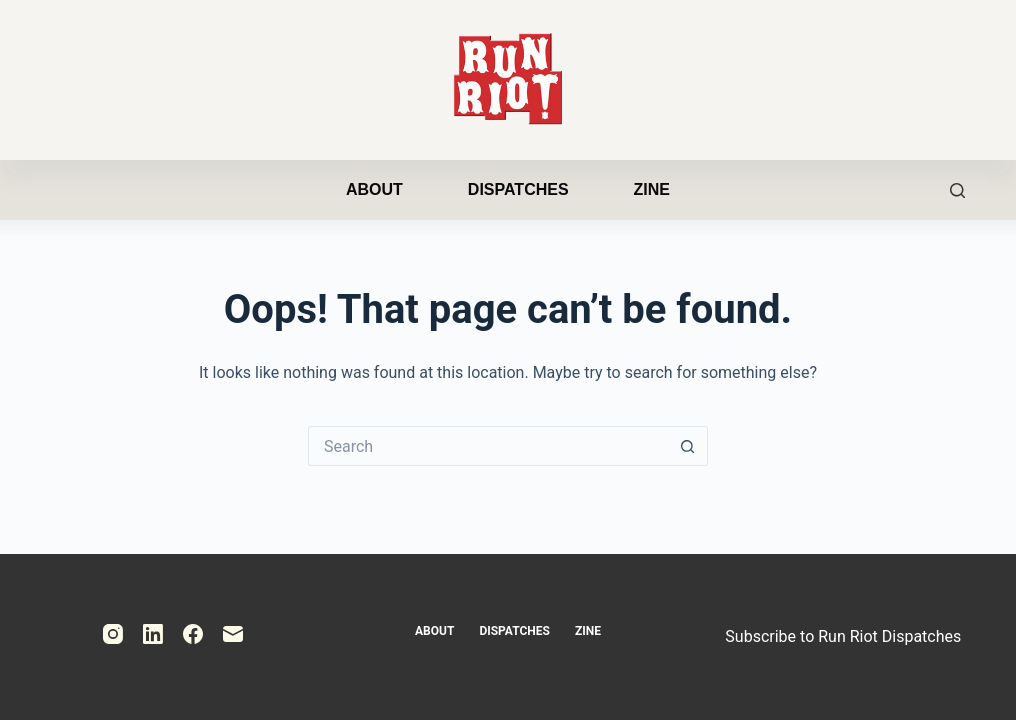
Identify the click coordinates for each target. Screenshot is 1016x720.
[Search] (957, 190)
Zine (652, 189)
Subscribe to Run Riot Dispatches (843, 636)
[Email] (233, 634)
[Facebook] (193, 634)
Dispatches (518, 189)
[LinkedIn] (153, 634)
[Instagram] (113, 634)
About (374, 189)
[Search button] (688, 446)
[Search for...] (488, 446)
